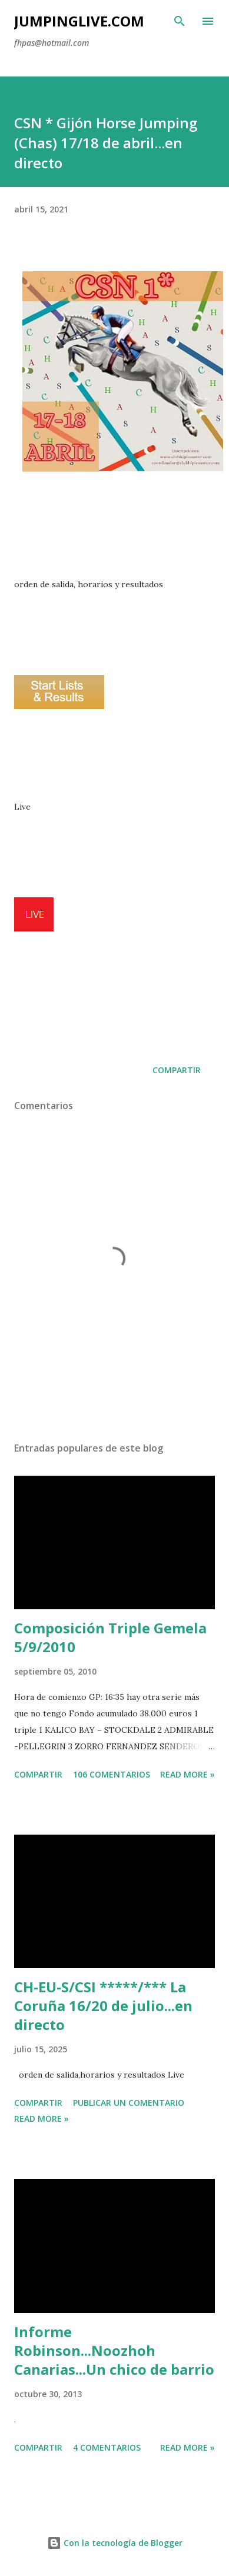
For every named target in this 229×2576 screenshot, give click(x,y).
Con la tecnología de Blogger (114, 2542)
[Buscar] (179, 21)
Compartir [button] (176, 1070)
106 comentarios (111, 1774)
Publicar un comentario (128, 2102)
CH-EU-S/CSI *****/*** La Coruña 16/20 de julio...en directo (103, 2005)
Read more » (187, 1774)
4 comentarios (107, 2447)
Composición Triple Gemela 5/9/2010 (110, 1637)
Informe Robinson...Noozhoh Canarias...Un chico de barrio (114, 2350)
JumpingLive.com (79, 21)
